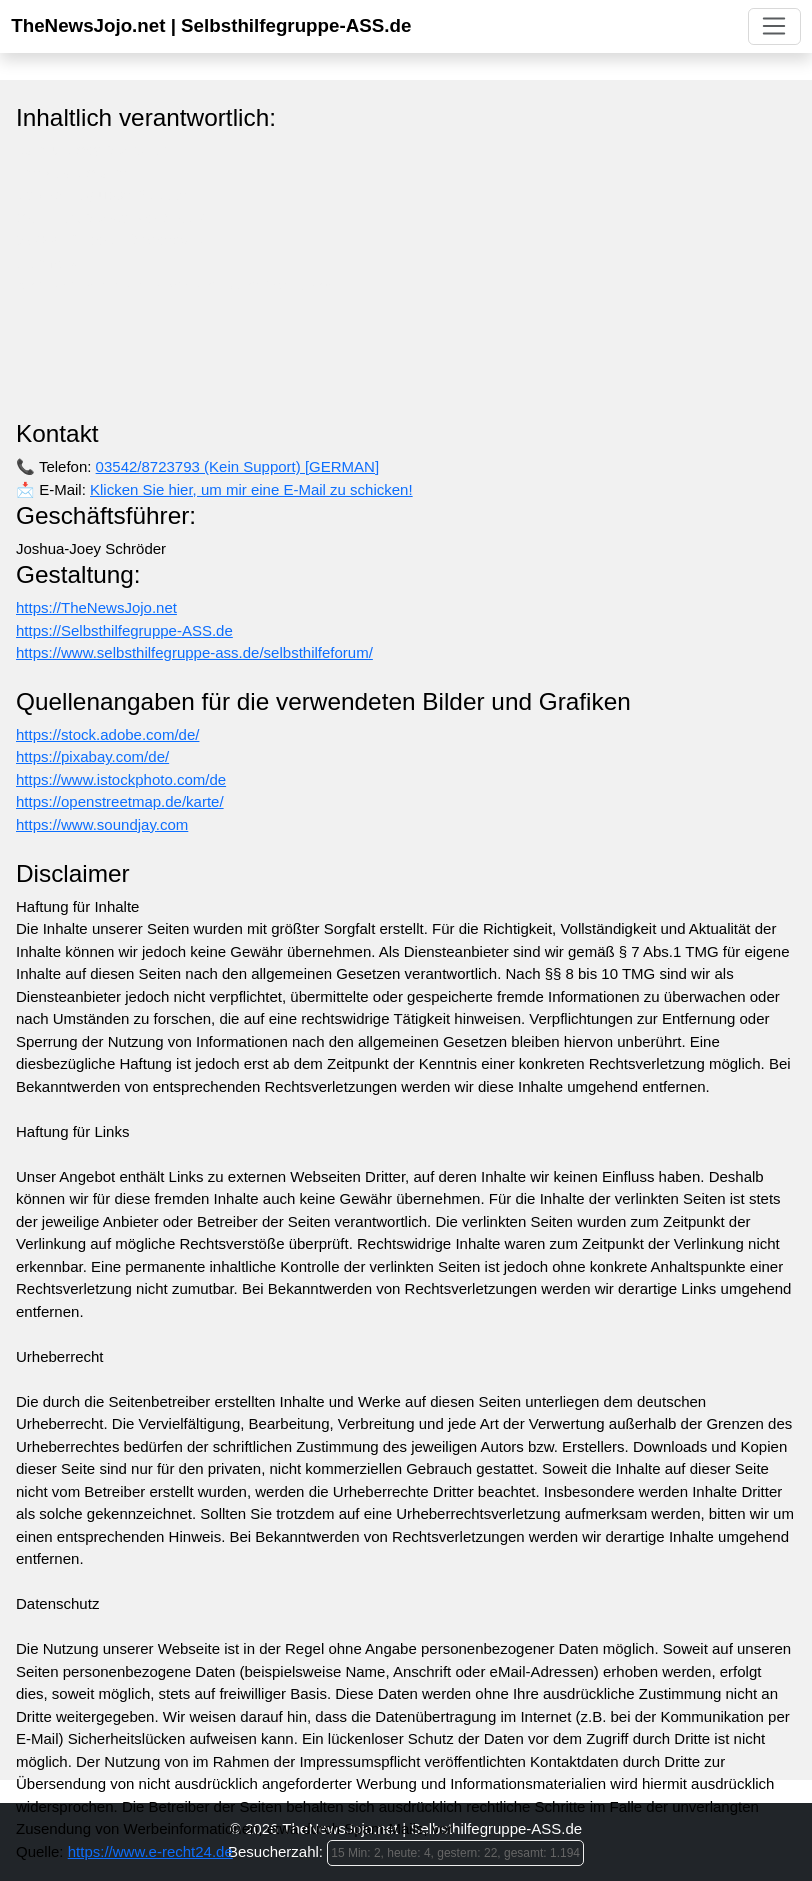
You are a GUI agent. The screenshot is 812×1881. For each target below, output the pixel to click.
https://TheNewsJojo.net (96, 607)
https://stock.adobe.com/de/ (107, 734)
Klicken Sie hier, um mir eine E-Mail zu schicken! (251, 489)
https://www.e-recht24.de (150, 1851)
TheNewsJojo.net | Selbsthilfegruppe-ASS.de (211, 25)
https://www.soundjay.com (102, 824)
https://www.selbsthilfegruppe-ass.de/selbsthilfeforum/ (194, 652)
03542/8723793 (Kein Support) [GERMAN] (238, 466)
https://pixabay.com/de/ (92, 756)
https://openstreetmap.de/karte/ (120, 801)
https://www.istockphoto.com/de (121, 779)
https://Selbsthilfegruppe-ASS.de (124, 630)
